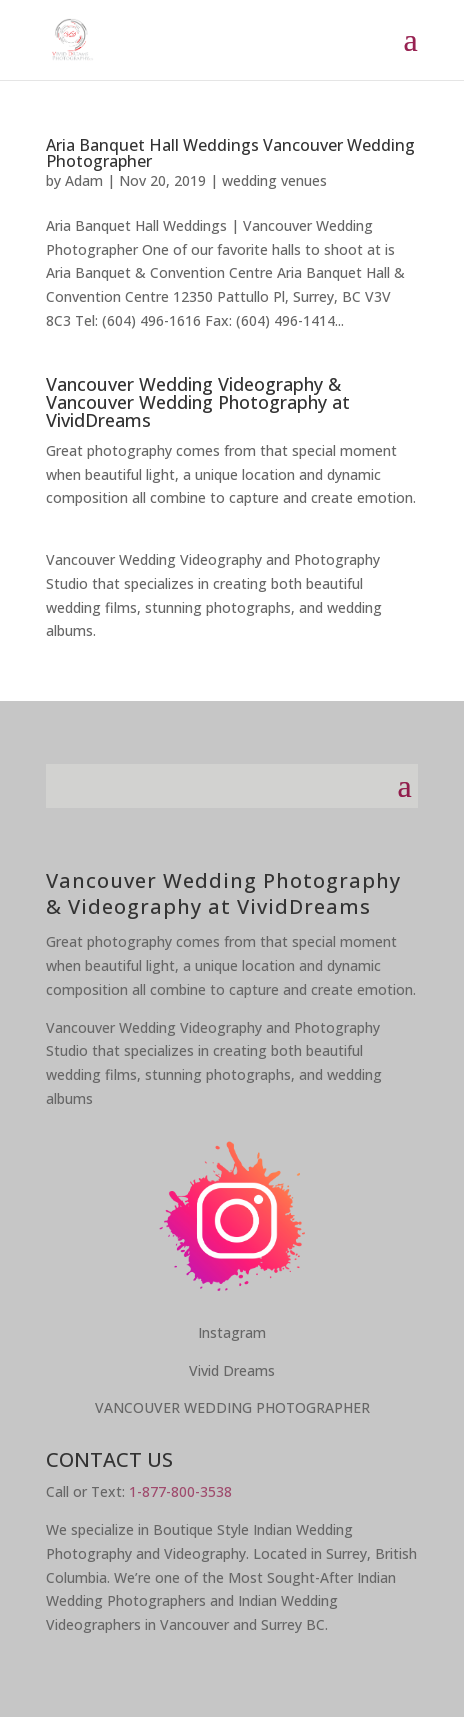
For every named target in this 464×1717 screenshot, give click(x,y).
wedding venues (274, 180)
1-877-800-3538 (180, 1491)
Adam (84, 180)
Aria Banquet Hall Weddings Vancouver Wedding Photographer (230, 153)
